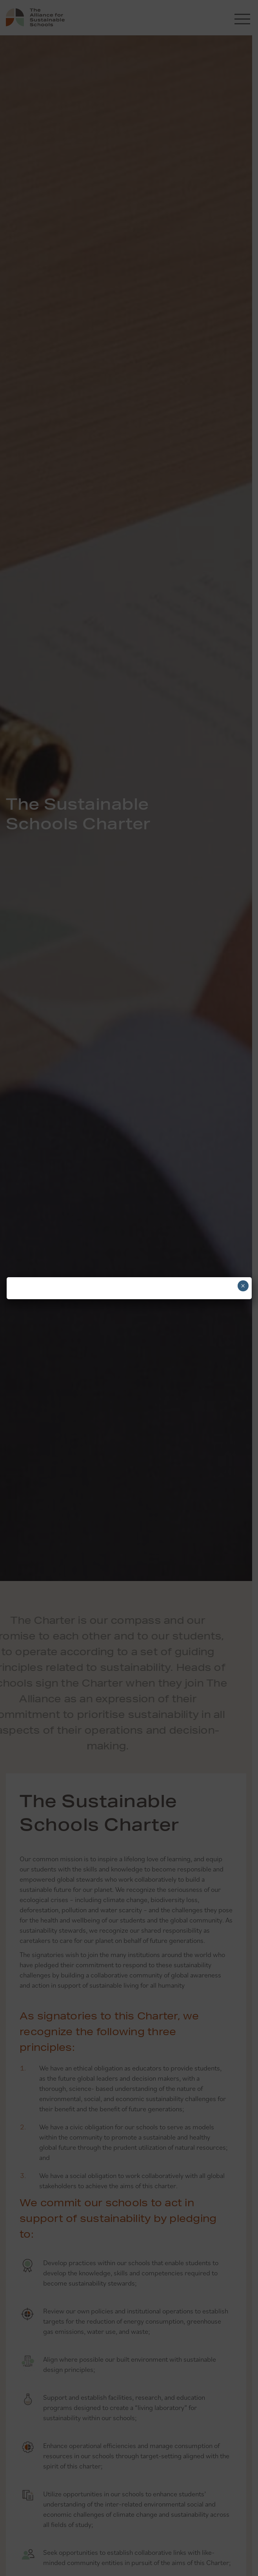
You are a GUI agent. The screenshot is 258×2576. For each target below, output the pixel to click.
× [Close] (243, 1286)
